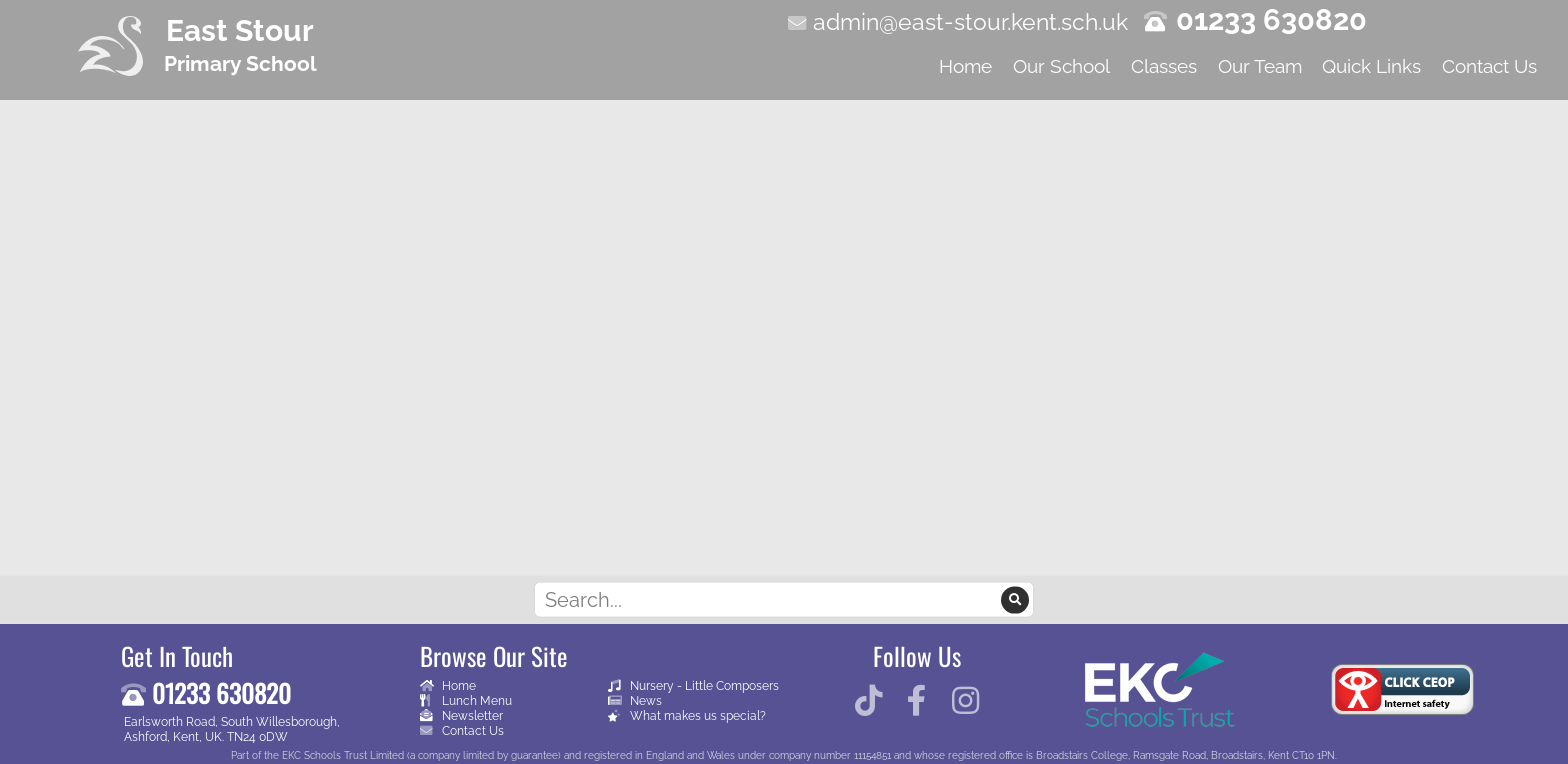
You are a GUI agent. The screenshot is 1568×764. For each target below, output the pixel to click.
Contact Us (462, 730)
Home (448, 685)
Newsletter (461, 715)
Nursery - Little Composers (693, 685)
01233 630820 (1271, 20)
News (635, 700)
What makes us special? (687, 715)
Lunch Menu (466, 700)
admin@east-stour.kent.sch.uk (970, 21)
